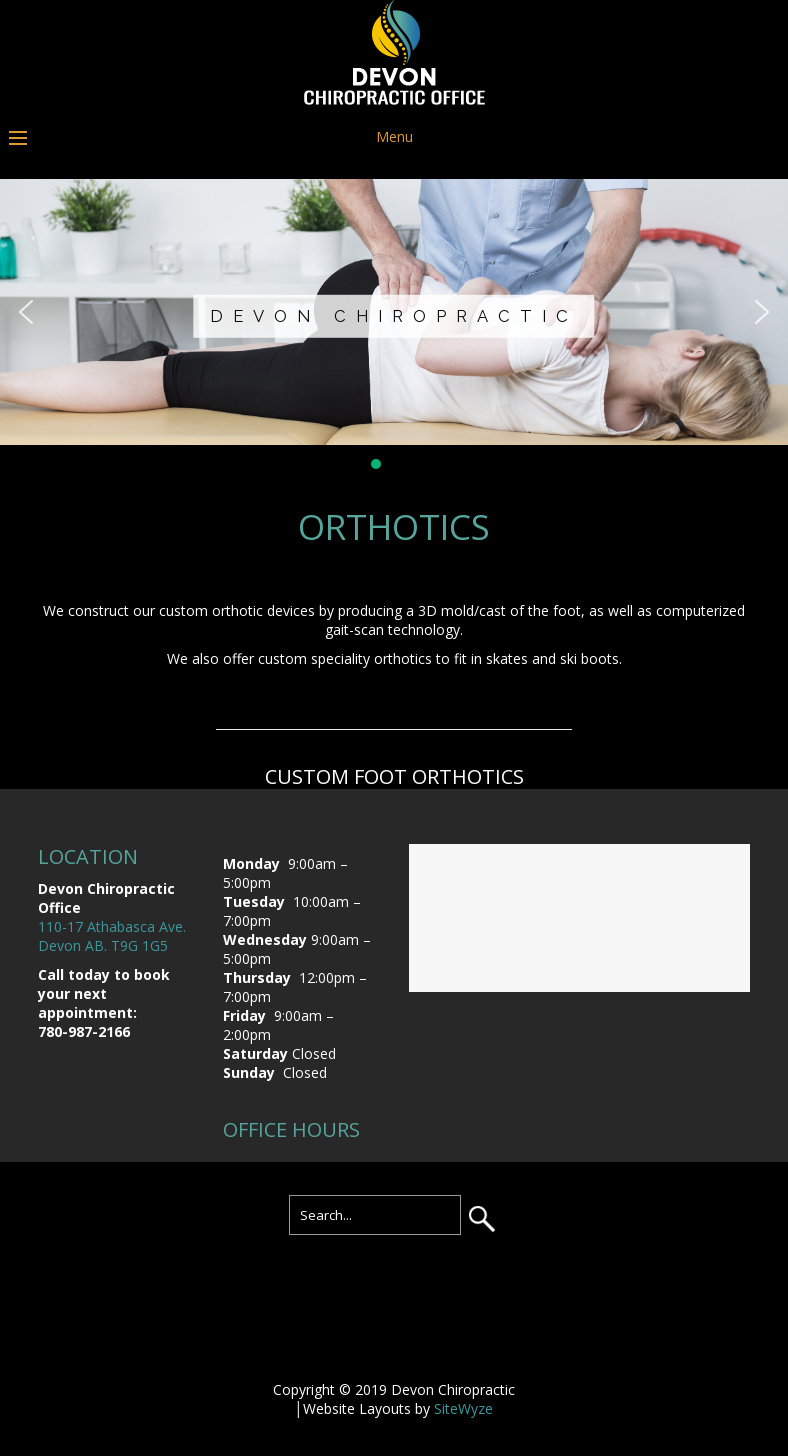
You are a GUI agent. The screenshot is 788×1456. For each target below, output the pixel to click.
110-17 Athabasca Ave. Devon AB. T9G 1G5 (112, 936)
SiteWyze (463, 1408)
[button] (26, 312)
